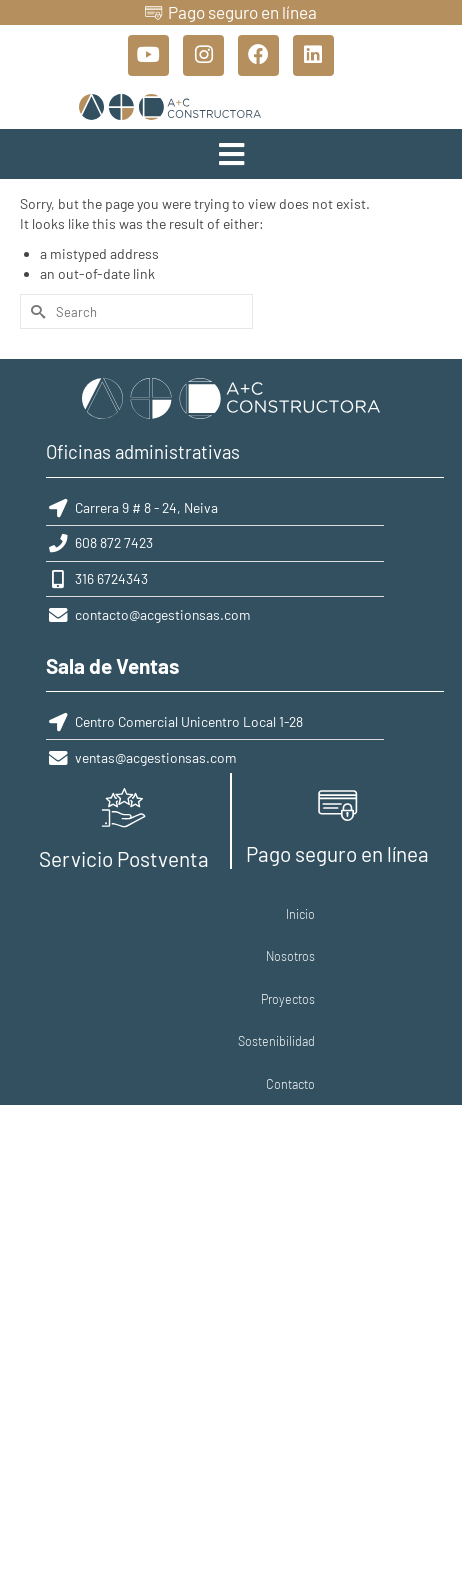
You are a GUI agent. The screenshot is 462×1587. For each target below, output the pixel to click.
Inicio (88, 923)
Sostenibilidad (286, 923)
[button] (230, 162)
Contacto (363, 923)
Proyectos (207, 923)
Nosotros (141, 923)
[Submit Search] (35, 320)
